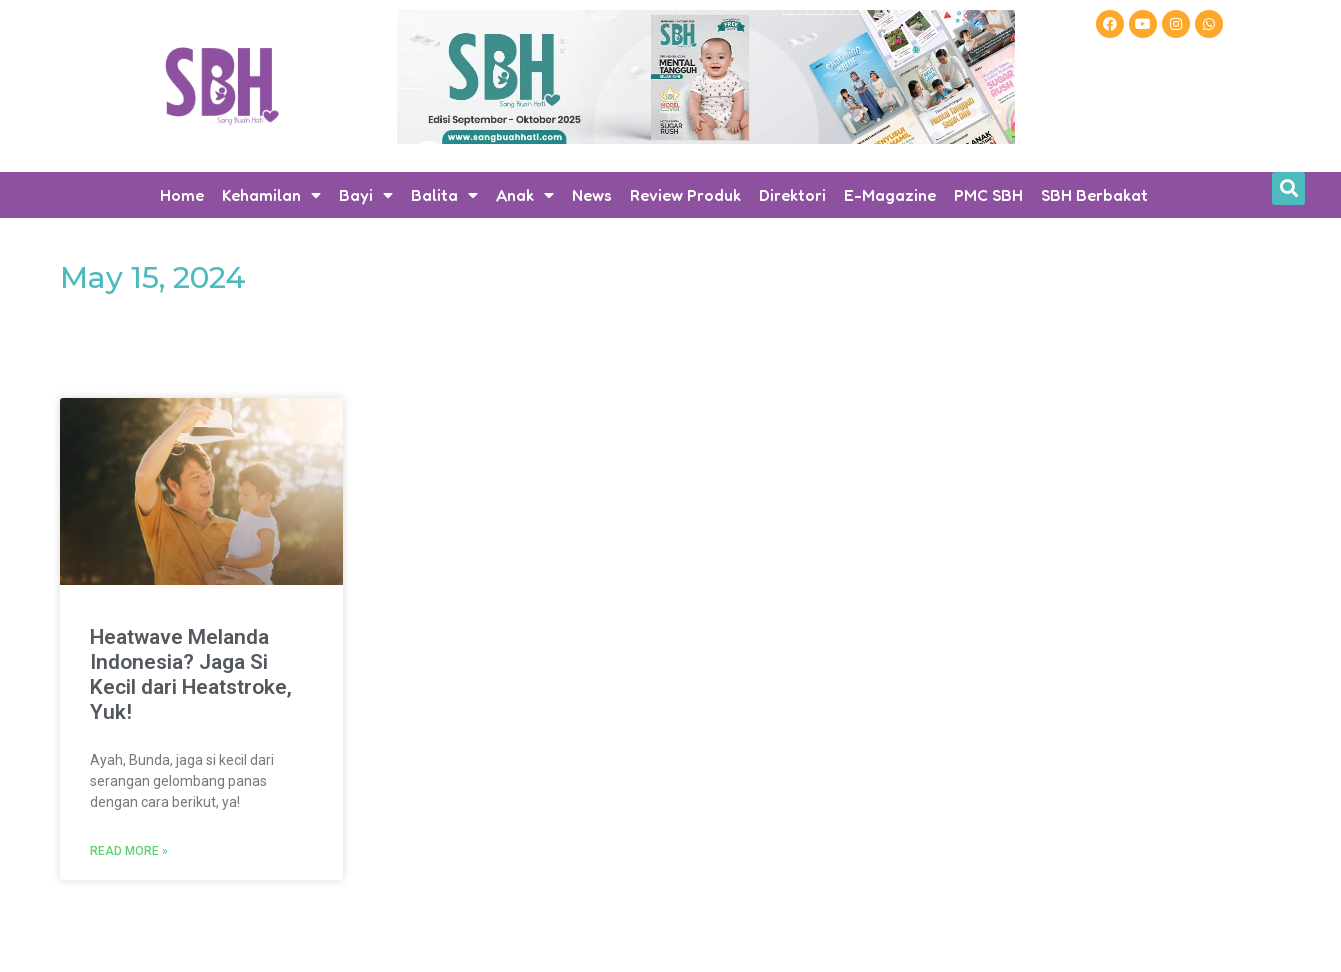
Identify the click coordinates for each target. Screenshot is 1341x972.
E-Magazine (890, 195)
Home (182, 195)
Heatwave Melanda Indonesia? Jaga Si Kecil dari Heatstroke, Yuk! (191, 675)
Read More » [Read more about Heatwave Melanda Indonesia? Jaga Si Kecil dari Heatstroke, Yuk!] (129, 851)
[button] (1288, 188)
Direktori (792, 195)
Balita (444, 195)
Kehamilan (271, 195)
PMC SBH (988, 195)
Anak (525, 195)
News (592, 195)
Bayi (366, 195)
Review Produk (685, 195)
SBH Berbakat (1094, 195)
